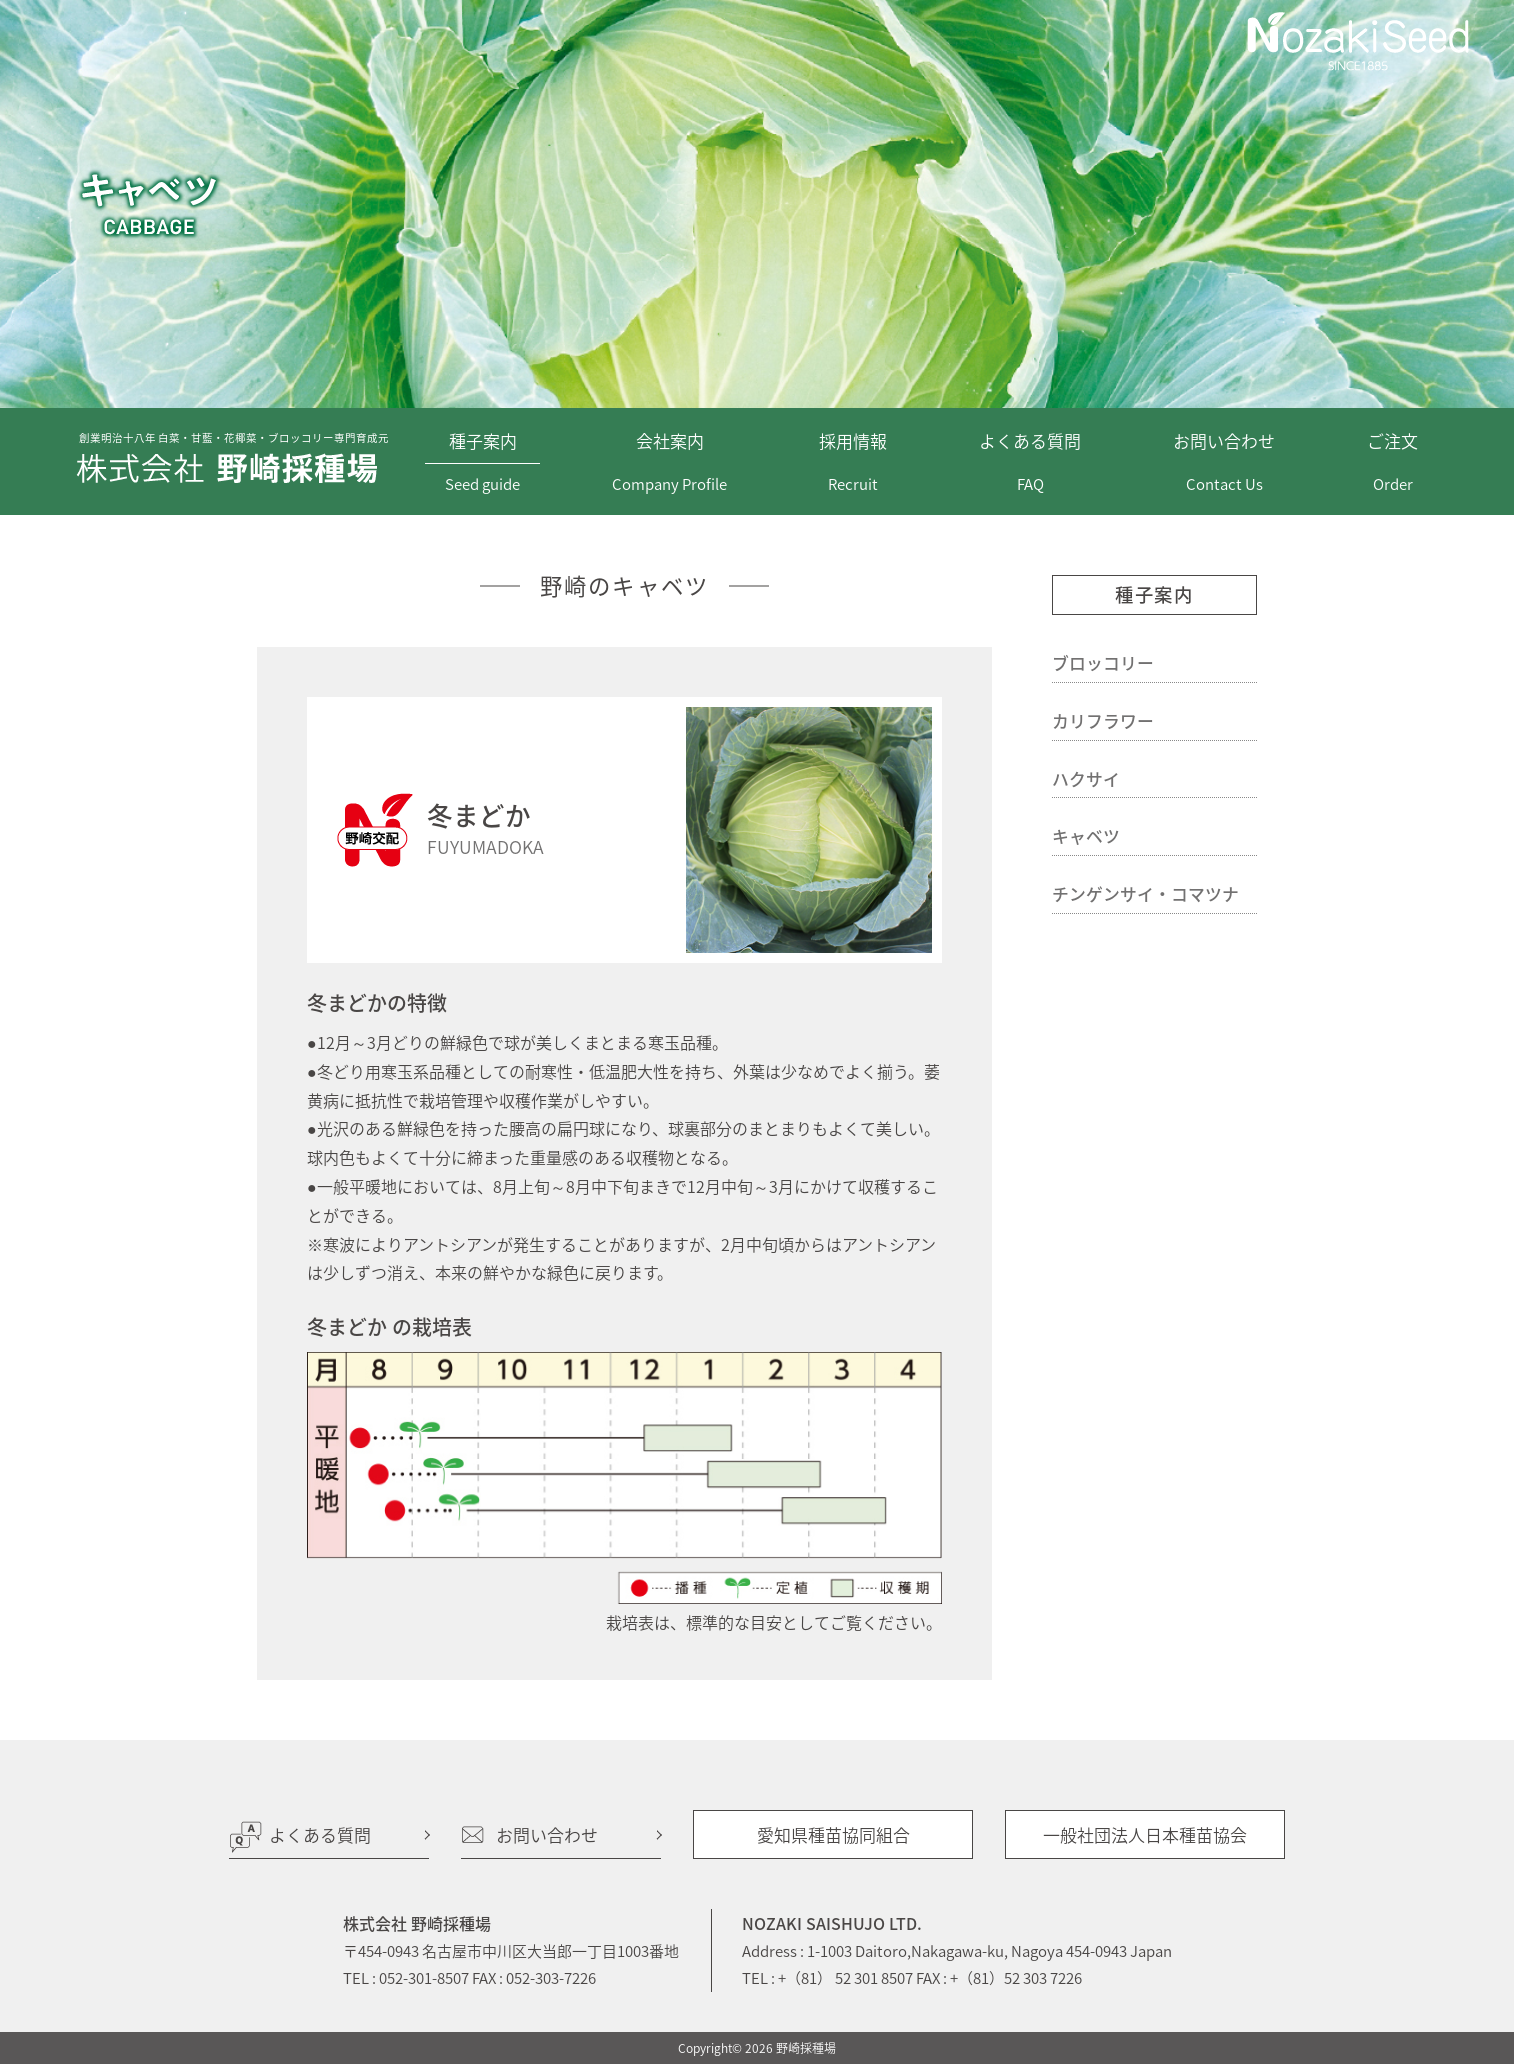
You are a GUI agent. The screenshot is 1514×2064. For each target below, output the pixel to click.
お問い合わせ (547, 1834)
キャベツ (1086, 836)
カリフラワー (1103, 721)
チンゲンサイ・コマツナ (1145, 894)
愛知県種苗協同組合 (833, 1834)
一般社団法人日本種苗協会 (1145, 1834)
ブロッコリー (1103, 663)
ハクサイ (1086, 779)
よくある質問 (320, 1834)
